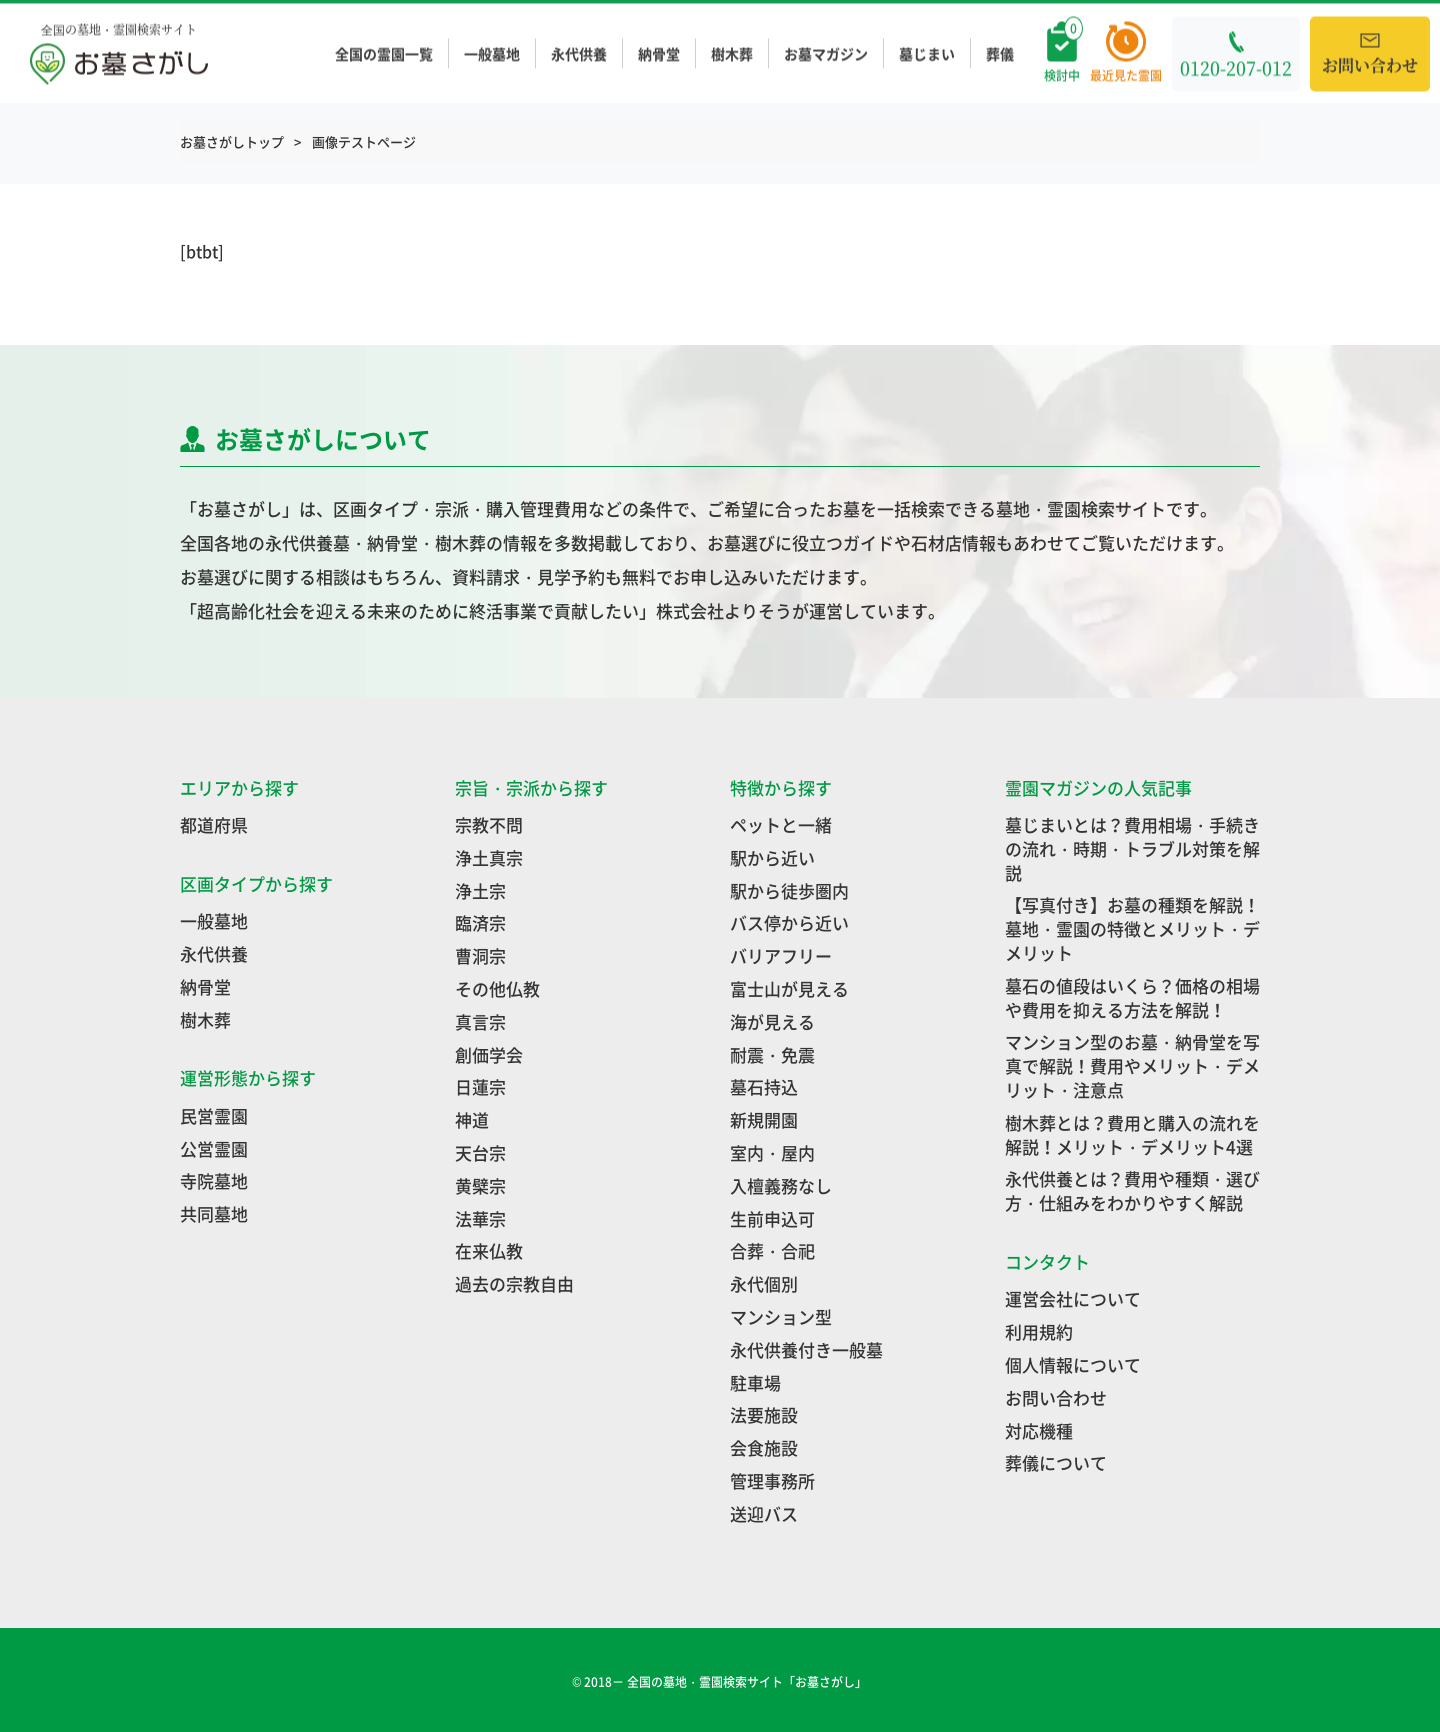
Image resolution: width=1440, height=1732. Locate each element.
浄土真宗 (489, 857)
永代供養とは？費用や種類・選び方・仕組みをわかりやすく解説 (1132, 1190)
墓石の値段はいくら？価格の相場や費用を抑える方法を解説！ (1132, 997)
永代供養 (579, 54)
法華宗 (480, 1218)
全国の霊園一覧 (384, 54)
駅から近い (772, 857)
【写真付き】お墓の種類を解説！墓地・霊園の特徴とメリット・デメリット (1132, 928)
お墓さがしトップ (232, 141)
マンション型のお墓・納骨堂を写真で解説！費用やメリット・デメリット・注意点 (1132, 1065)
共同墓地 (214, 1213)
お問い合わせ (1056, 1397)
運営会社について (1073, 1298)
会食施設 (764, 1447)
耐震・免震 (772, 1054)
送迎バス (764, 1513)
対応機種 (1039, 1430)
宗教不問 (489, 824)
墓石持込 (764, 1086)
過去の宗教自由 (514, 1283)
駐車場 (755, 1382)
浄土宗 (480, 890)
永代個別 (764, 1283)
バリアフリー (781, 955)
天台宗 (480, 1152)
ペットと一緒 (781, 824)
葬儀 (1000, 54)
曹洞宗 (480, 955)
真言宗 (480, 1021)
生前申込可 (772, 1218)
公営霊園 (214, 1148)
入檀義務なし (781, 1185)
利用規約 (1039, 1331)
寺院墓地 (214, 1180)
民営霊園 (214, 1115)
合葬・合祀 (772, 1250)
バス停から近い (789, 922)
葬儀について (1056, 1462)
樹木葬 (732, 54)
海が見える (772, 1021)
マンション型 (781, 1316)
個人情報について (1073, 1364)
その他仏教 (497, 988)
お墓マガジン (826, 54)
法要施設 (764, 1414)
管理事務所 (772, 1480)
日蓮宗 (480, 1086)
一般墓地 (492, 54)
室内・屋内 (772, 1152)
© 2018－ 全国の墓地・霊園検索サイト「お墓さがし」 (720, 1682)
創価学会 (489, 1054)
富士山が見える (789, 988)
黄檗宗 (480, 1185)
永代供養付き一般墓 (806, 1349)
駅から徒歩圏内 (789, 890)
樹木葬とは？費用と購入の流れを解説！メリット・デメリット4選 (1132, 1134)
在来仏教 (489, 1250)
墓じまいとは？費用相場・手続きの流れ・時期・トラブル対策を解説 (1132, 848)
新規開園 (764, 1119)
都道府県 (214, 824)
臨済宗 (480, 922)
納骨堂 (659, 54)
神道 (472, 1119)
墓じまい (927, 54)
